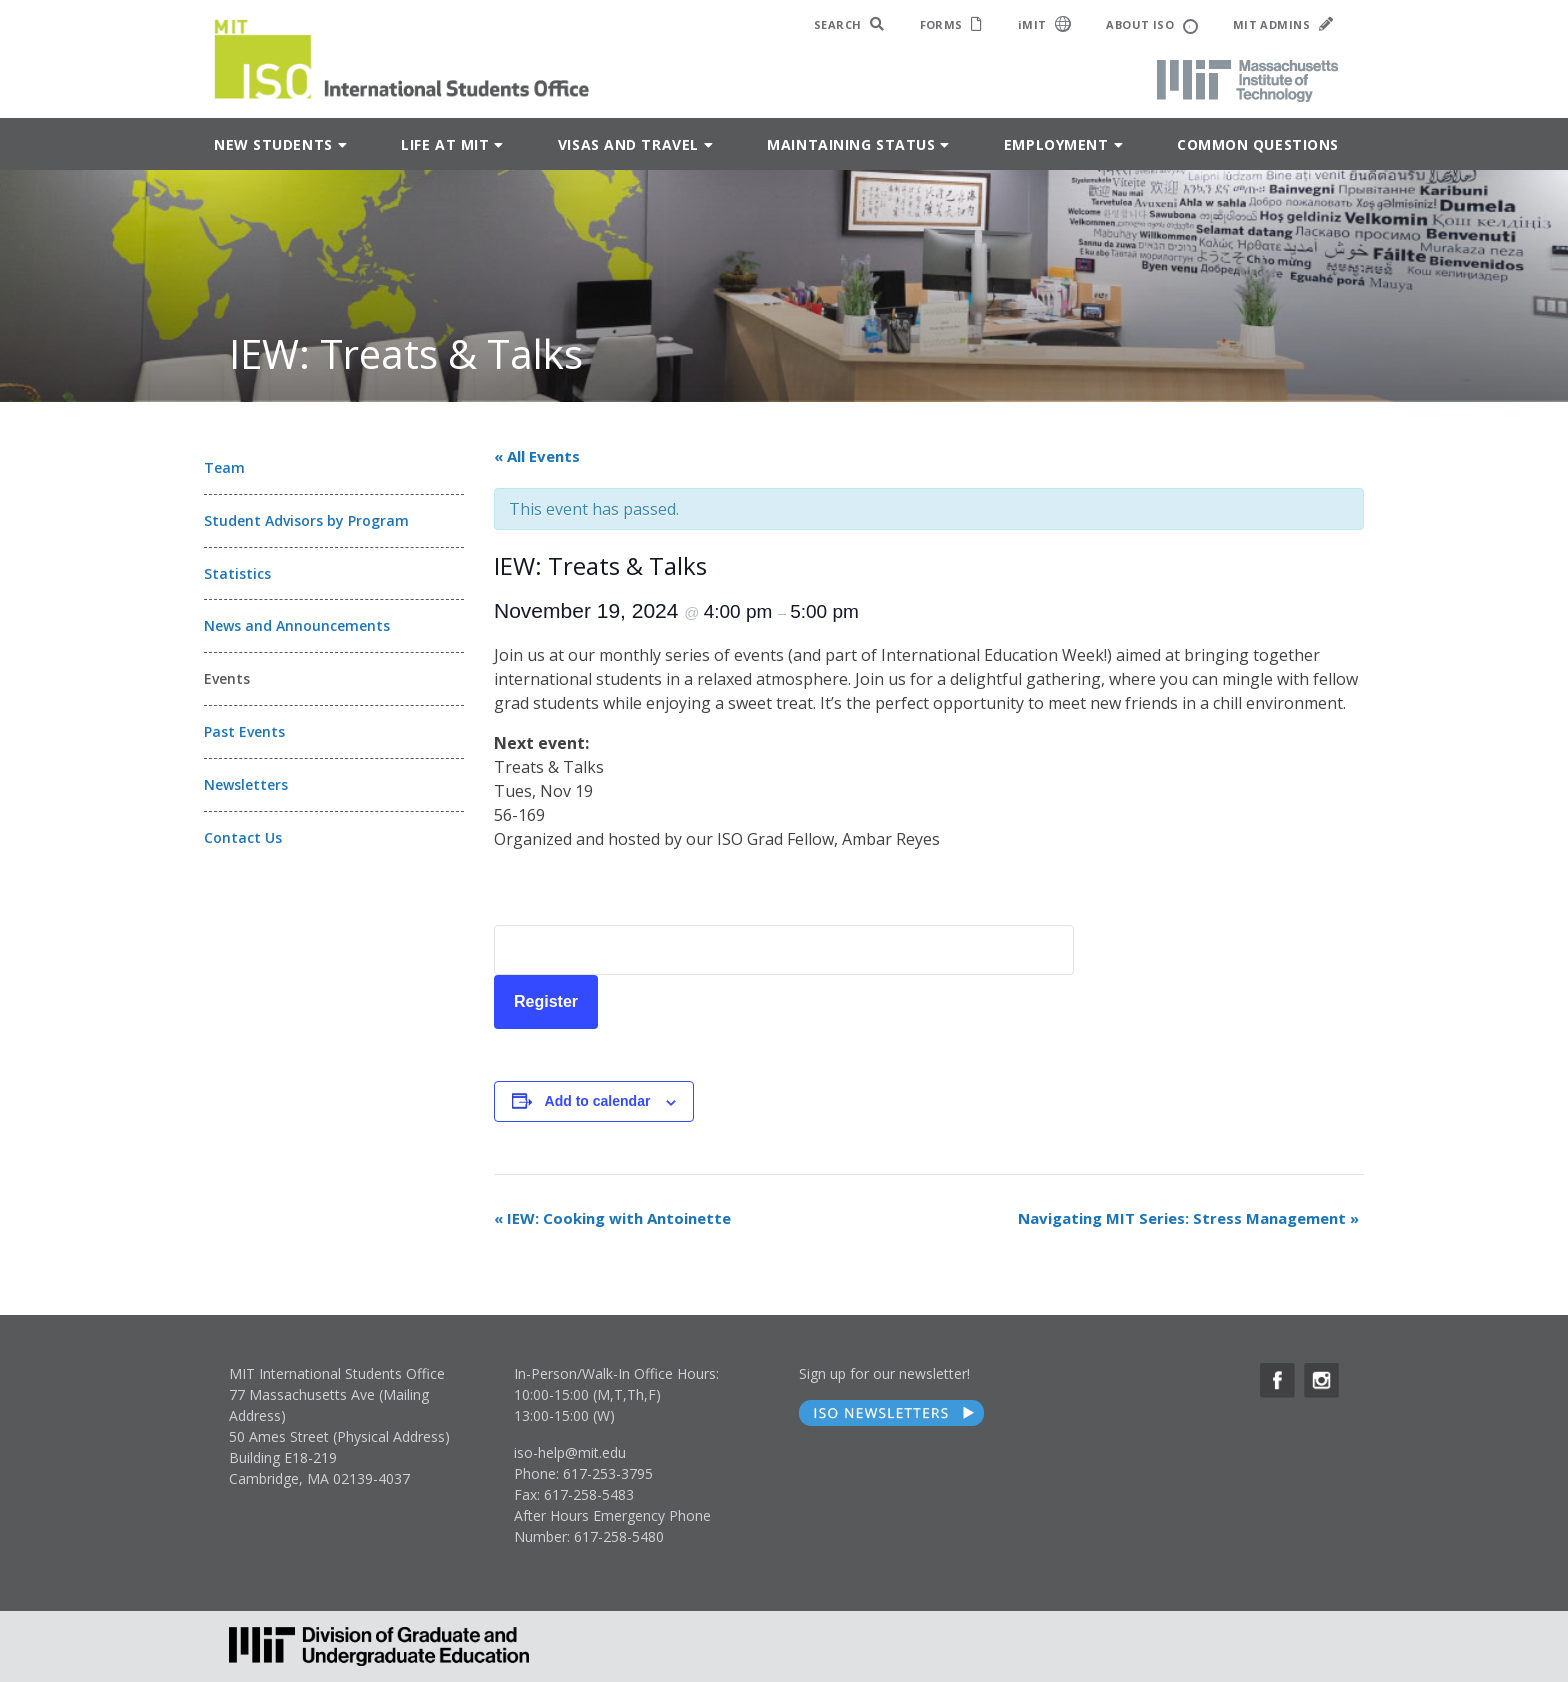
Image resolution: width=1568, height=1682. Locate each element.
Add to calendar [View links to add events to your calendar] (598, 1101)
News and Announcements (297, 625)
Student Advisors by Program (306, 520)
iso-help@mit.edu (570, 1452)
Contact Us (243, 837)
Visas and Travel (628, 144)
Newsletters (246, 784)
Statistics (237, 573)
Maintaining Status (851, 144)
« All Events (537, 456)
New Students (273, 144)
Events (227, 678)
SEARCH (849, 24)
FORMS (951, 24)
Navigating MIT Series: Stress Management (1188, 1218)
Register (546, 1001)
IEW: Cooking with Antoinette (612, 1218)
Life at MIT (445, 144)
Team (224, 467)
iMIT (1045, 24)
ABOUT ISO (1151, 25)
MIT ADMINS (1283, 24)
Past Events (244, 731)
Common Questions (1258, 144)
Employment (1056, 144)
